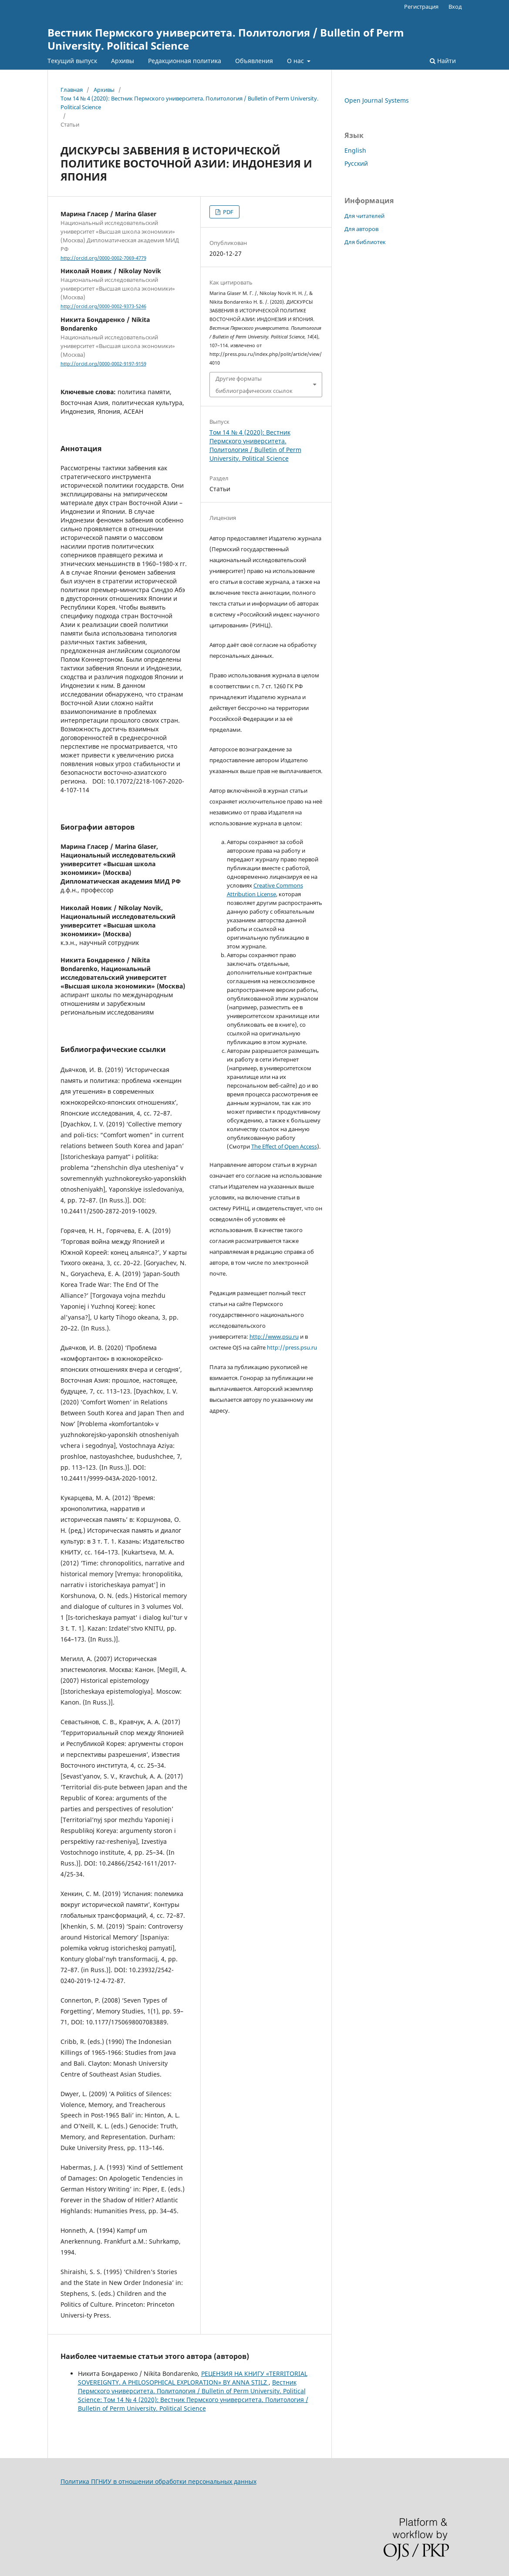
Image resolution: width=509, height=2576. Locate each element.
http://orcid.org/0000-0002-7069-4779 (103, 258)
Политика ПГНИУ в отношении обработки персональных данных (158, 2481)
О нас (296, 61)
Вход (455, 6)
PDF (227, 212)
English (355, 150)
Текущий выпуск (72, 61)
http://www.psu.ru (274, 1336)
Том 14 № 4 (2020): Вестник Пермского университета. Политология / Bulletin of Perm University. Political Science (189, 102)
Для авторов (361, 229)
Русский (356, 163)
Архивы (122, 61)
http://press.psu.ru (292, 1347)
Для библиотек (365, 242)
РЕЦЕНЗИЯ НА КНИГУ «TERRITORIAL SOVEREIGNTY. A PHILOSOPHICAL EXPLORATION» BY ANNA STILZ (192, 2377)
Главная (72, 90)
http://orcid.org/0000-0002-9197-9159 (103, 364)
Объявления (254, 61)
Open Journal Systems (376, 100)
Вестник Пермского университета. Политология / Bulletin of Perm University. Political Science (225, 39)
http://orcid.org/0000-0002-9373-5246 (103, 307)
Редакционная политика (184, 61)
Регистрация (421, 6)
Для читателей (364, 216)
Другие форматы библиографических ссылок (254, 385)
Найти (443, 61)
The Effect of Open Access (284, 1146)
